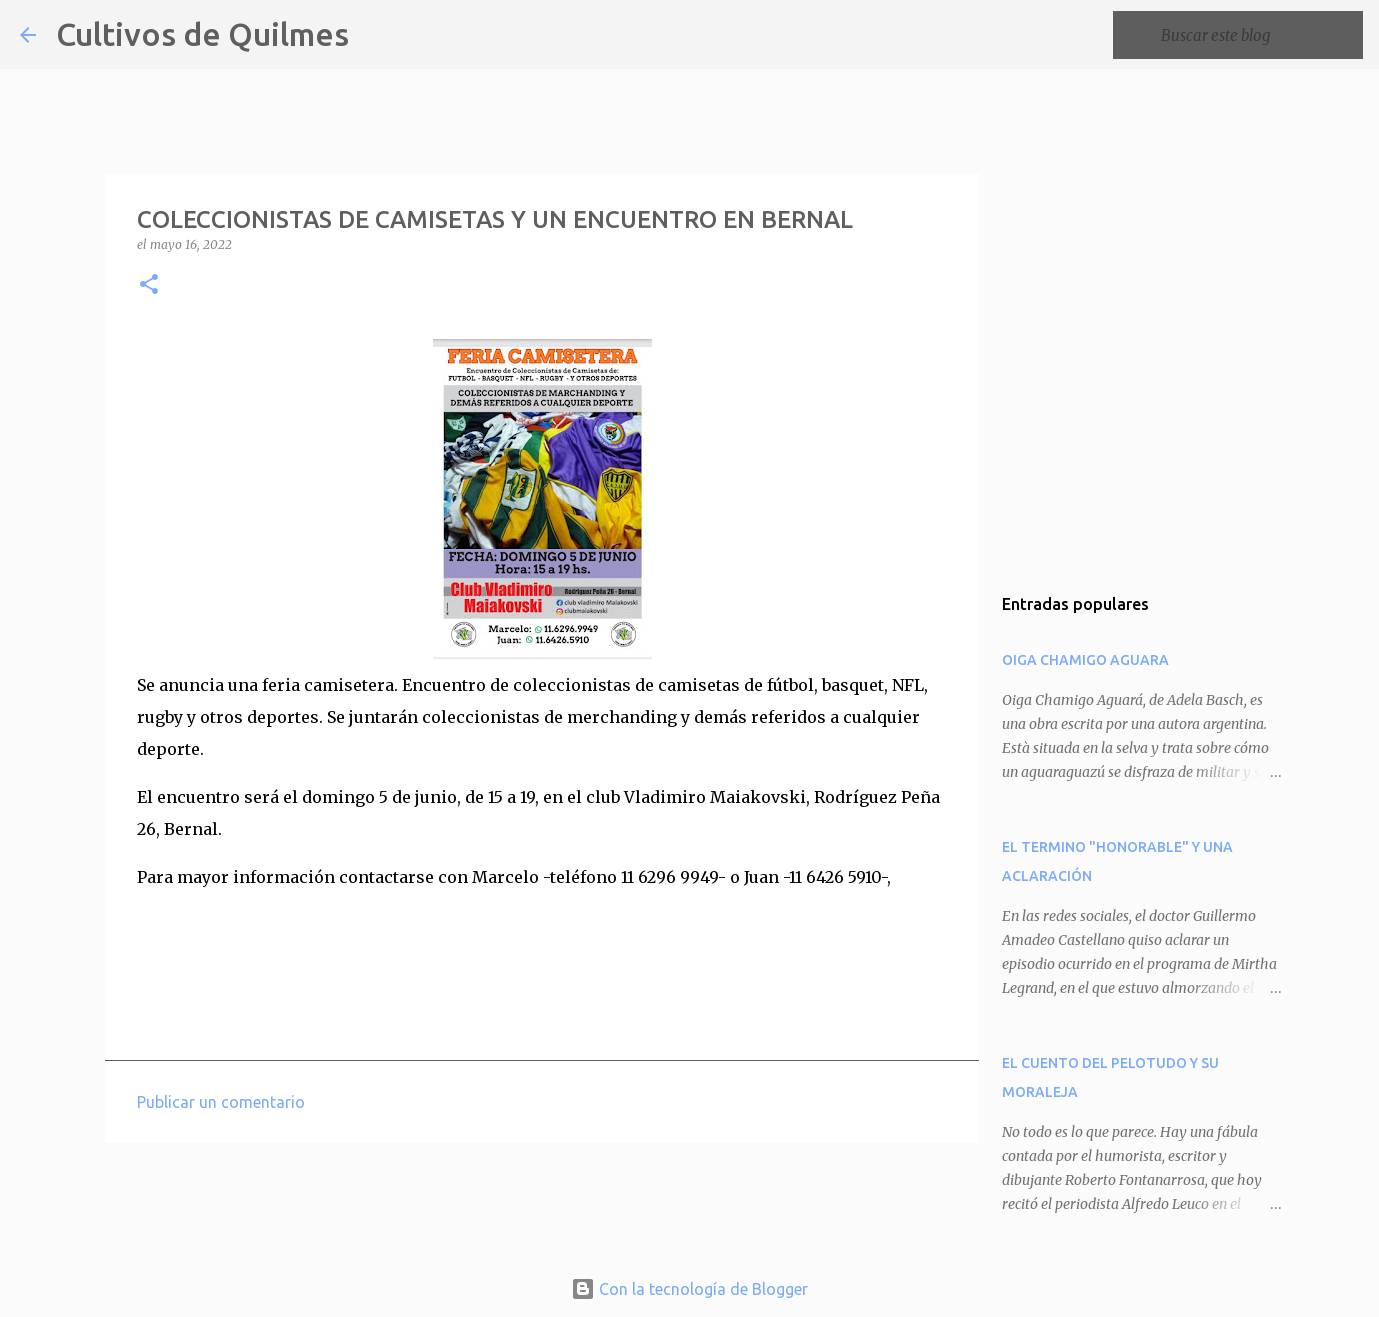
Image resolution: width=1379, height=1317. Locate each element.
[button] (149, 285)
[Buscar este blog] (1258, 35)
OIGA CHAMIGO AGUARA (1085, 660)
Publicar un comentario (221, 1102)
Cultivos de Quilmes (202, 34)
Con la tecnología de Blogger (689, 1289)
